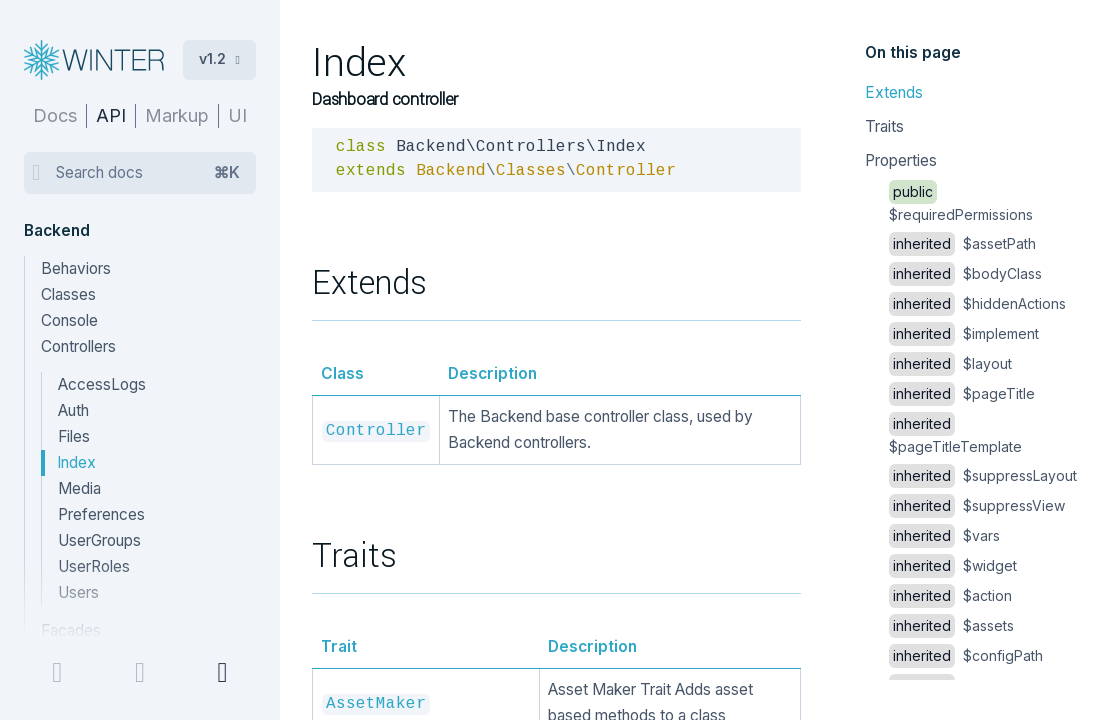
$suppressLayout (983, 475)
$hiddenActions (977, 303)
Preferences (101, 514)
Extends (894, 92)
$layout (950, 363)
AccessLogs (102, 384)
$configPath (966, 655)
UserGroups (99, 540)
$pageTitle (962, 393)
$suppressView (977, 505)
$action (950, 595)
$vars (944, 535)
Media (79, 488)
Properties (901, 160)
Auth (73, 410)
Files (74, 436)
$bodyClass (965, 273)
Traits (884, 126)
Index (76, 462)
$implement (964, 333)
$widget (953, 565)
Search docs (148, 173)
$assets (951, 625)
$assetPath (962, 243)
